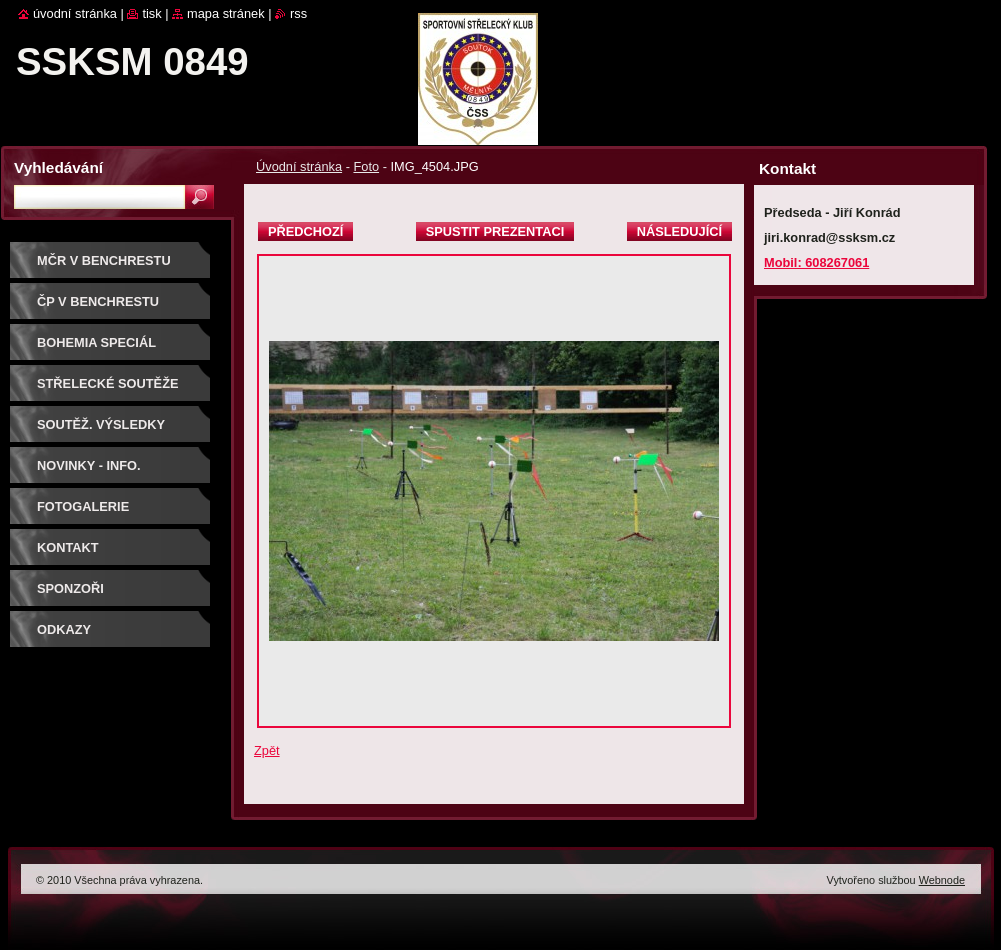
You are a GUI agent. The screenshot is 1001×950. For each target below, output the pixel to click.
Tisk (151, 13)
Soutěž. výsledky (101, 424)
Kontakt (68, 547)
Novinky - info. (89, 465)
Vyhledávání (58, 167)
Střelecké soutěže (108, 383)
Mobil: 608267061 (816, 262)
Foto (366, 166)
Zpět (267, 750)
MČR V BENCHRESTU (104, 260)
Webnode (942, 880)
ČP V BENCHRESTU (98, 301)
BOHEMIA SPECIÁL (96, 342)
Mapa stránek (226, 13)
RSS (298, 13)
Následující (679, 231)
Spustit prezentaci (495, 231)
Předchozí (305, 231)
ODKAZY (64, 629)
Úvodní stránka (299, 166)
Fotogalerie (83, 506)
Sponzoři (70, 588)
